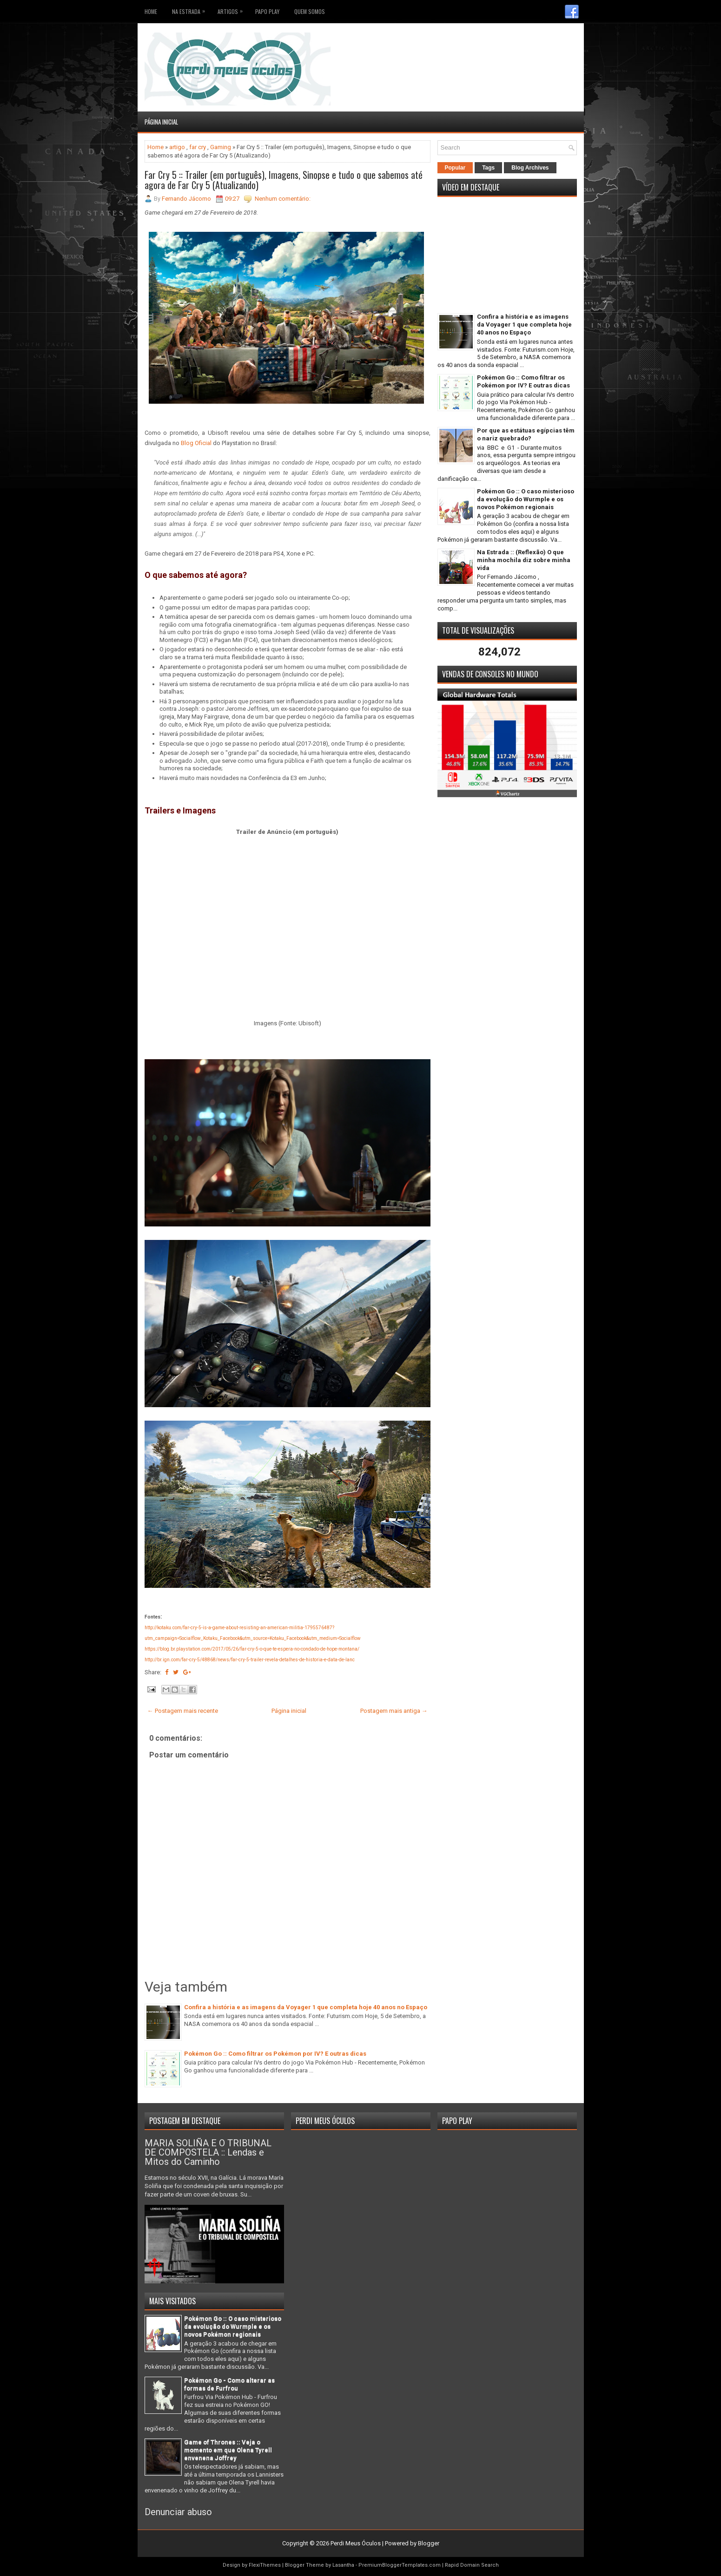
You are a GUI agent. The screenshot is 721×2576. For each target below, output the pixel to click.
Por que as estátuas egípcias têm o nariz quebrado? (526, 434)
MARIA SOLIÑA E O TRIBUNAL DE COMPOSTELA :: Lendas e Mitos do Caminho (208, 2152)
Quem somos (309, 11)
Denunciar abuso (178, 2511)
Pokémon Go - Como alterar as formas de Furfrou (229, 2384)
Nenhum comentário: (283, 198)
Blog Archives (530, 167)
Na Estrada (191, 9)
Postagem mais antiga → (394, 1710)
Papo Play (267, 11)
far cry (197, 147)
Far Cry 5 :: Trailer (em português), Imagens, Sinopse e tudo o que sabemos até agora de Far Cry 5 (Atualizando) (284, 180)
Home (151, 11)
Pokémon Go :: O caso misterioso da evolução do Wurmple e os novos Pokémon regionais (525, 499)
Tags (488, 167)
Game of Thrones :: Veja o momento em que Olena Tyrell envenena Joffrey (228, 2449)
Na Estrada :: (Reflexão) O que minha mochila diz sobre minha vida (523, 560)
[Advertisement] (522, 46)
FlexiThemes (265, 2565)
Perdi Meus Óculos (356, 2543)
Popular (455, 167)
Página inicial (161, 121)
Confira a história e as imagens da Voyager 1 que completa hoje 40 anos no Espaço (305, 2007)
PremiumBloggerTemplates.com (399, 2565)
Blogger (428, 2543)
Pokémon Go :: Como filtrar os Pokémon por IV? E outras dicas (275, 2053)
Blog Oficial (196, 442)
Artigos (232, 9)
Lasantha (343, 2565)
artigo (177, 147)
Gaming (220, 147)
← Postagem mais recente (182, 1710)
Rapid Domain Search (472, 2565)
